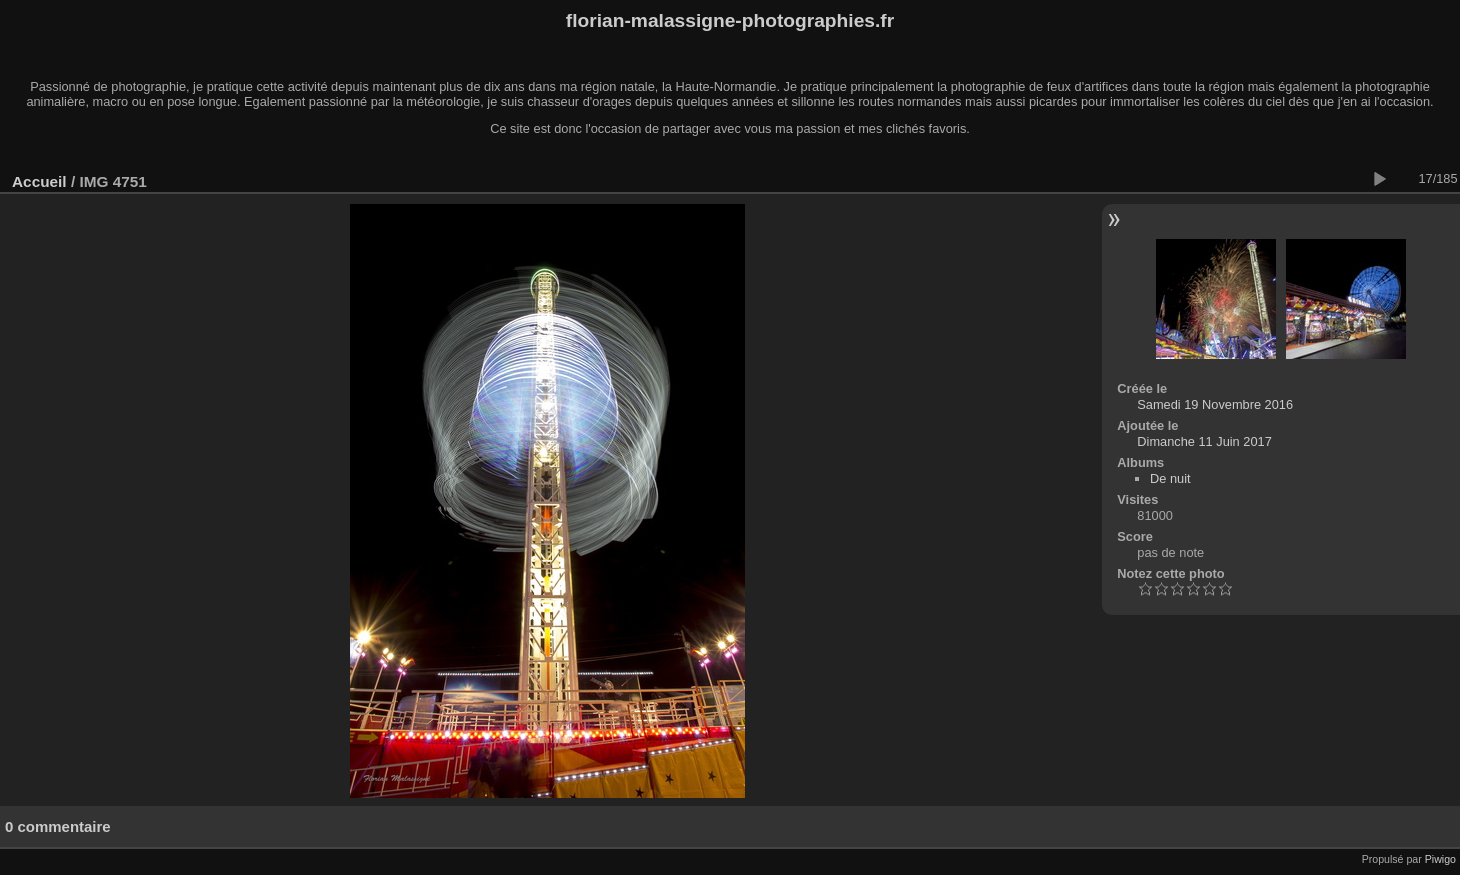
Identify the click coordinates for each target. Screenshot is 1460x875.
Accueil (39, 181)
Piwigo (1440, 859)
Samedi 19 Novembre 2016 (1215, 404)
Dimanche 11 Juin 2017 (1204, 441)
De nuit (1170, 478)
